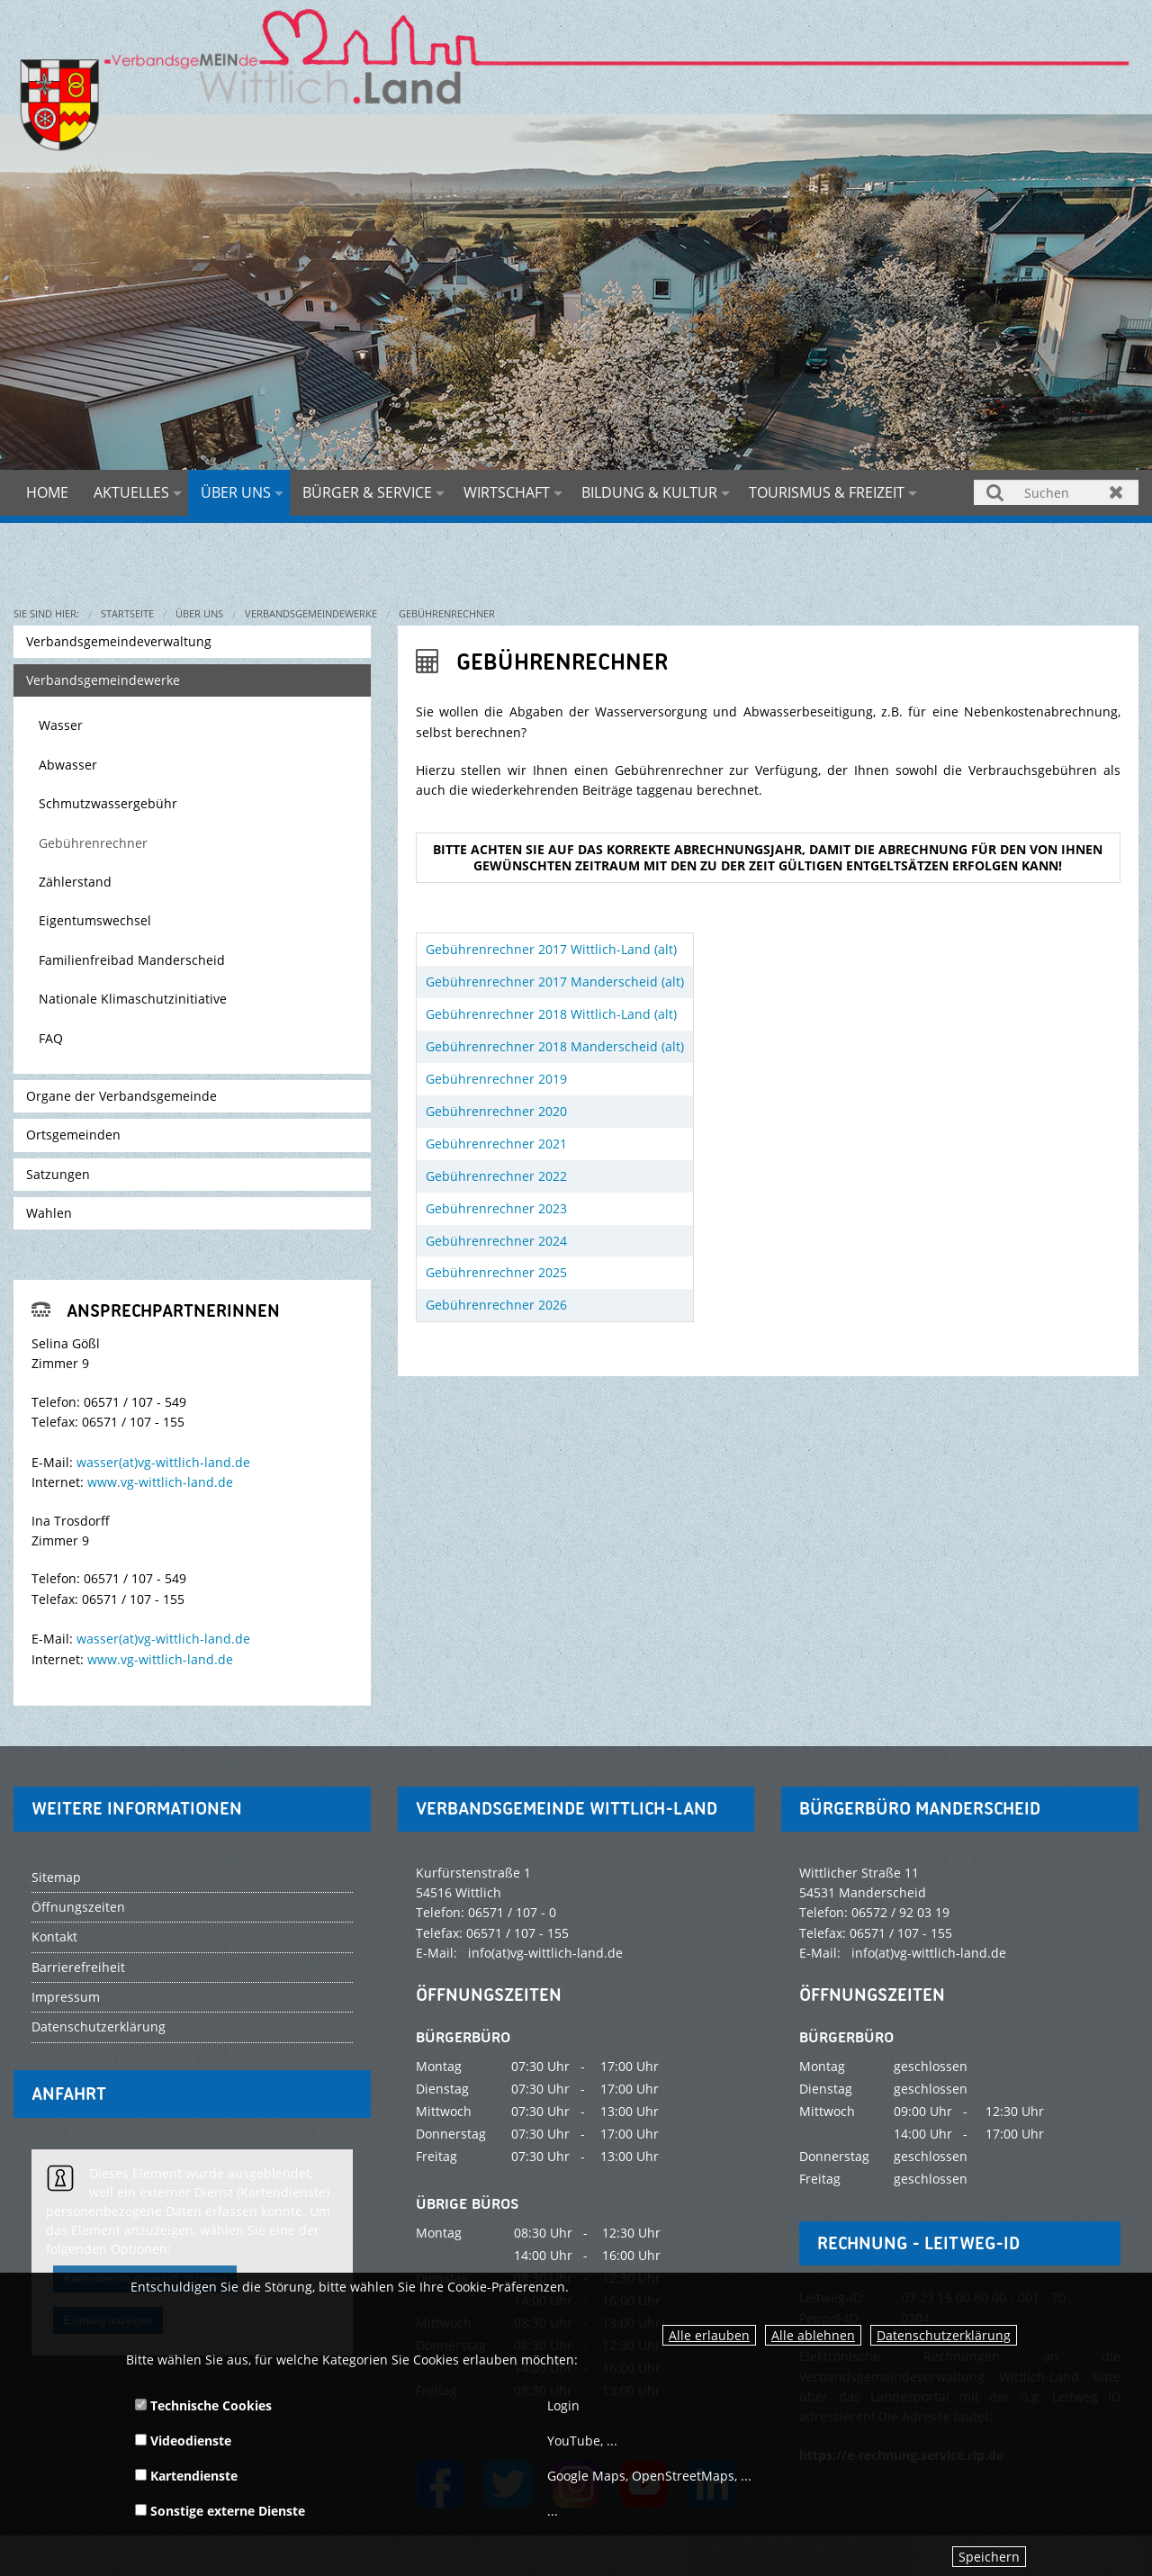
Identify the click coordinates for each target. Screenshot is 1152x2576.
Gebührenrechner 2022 (496, 1175)
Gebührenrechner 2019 (496, 1078)
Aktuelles (131, 492)
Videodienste (183, 2440)
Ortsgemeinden (73, 1134)
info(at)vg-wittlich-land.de (545, 1952)
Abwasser (68, 764)
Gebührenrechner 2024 (496, 1240)
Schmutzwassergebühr (108, 803)
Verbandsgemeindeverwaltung (119, 641)
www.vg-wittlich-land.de (160, 1482)
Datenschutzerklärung (944, 2335)
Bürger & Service (367, 492)
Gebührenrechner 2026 (496, 1304)
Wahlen (49, 1212)
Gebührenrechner (447, 613)
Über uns (236, 492)
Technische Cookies (203, 2405)
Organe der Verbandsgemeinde (121, 1095)
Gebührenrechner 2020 (496, 1111)
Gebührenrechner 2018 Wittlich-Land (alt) (551, 1013)
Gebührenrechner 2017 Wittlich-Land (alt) (551, 949)
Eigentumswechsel (95, 920)
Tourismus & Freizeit (826, 492)
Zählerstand (75, 881)
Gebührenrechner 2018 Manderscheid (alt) (555, 1046)
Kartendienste (186, 2475)
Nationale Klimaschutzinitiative (133, 998)
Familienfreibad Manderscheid (132, 959)
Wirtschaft (507, 492)
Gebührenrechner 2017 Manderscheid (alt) (555, 981)
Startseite (127, 613)
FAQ (51, 1038)
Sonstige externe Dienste (220, 2510)
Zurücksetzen (1116, 492)
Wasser (61, 725)
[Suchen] (1056, 492)
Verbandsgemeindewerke (311, 613)
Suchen (996, 492)
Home (47, 492)
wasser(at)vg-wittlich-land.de (163, 1462)
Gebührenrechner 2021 (496, 1143)
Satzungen (58, 1174)
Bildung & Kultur (649, 492)
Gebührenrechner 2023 (496, 1208)
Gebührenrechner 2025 (496, 1272)
